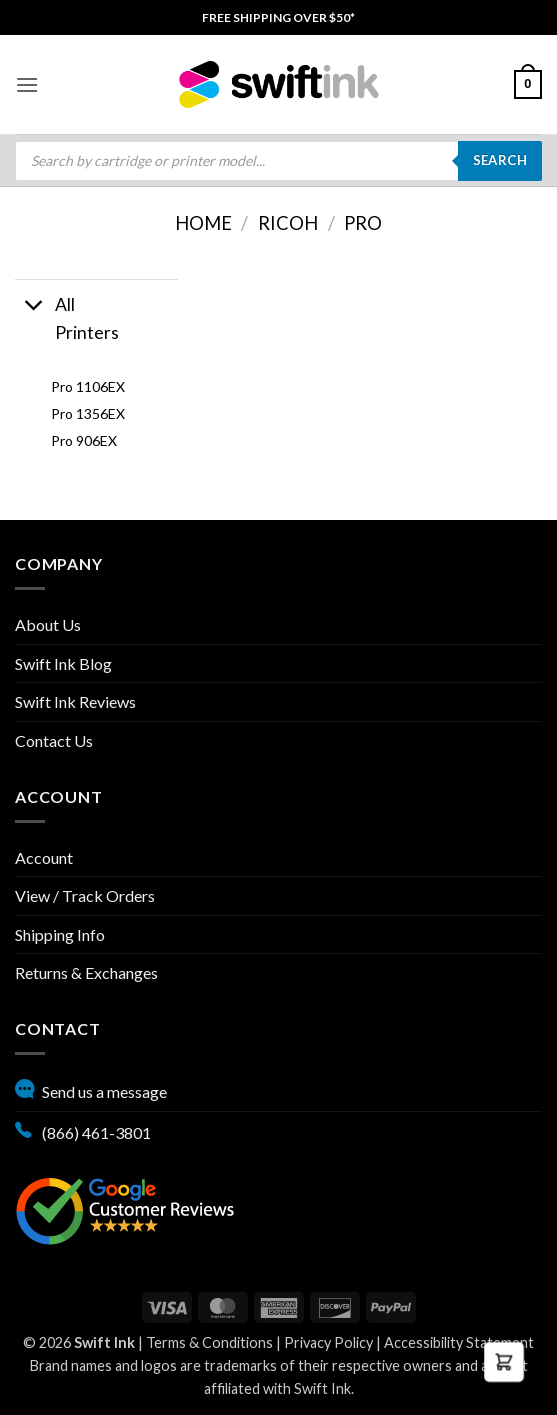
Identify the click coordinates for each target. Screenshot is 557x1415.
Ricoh (288, 223)
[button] (27, 84)
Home (203, 223)
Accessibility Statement (459, 1342)
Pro (363, 223)
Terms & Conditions (209, 1342)
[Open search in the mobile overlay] (278, 161)
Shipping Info (60, 934)
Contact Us (54, 740)
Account (44, 857)
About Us (48, 624)
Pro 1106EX (88, 386)
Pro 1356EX (88, 413)
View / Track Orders (85, 895)
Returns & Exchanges (86, 972)
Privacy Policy (328, 1342)
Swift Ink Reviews (75, 701)
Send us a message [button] (91, 1089)
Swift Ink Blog (63, 663)
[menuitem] (278, 17)
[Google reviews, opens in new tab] (125, 1208)
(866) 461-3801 (83, 1130)
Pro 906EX (84, 440)
